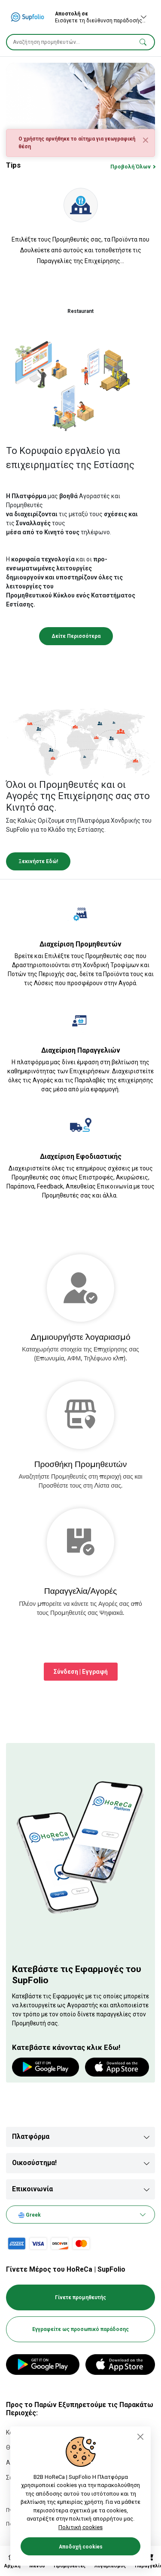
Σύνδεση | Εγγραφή (81, 1671)
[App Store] (120, 2364)
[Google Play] (42, 2364)
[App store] (117, 2067)
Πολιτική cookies (80, 2527)
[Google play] (45, 2067)
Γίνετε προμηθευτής (80, 2297)
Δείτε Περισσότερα (76, 636)
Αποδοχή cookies (81, 2547)
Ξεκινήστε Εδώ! (38, 861)
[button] (143, 41)
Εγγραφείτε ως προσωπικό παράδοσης (80, 2329)
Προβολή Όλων (130, 167)
